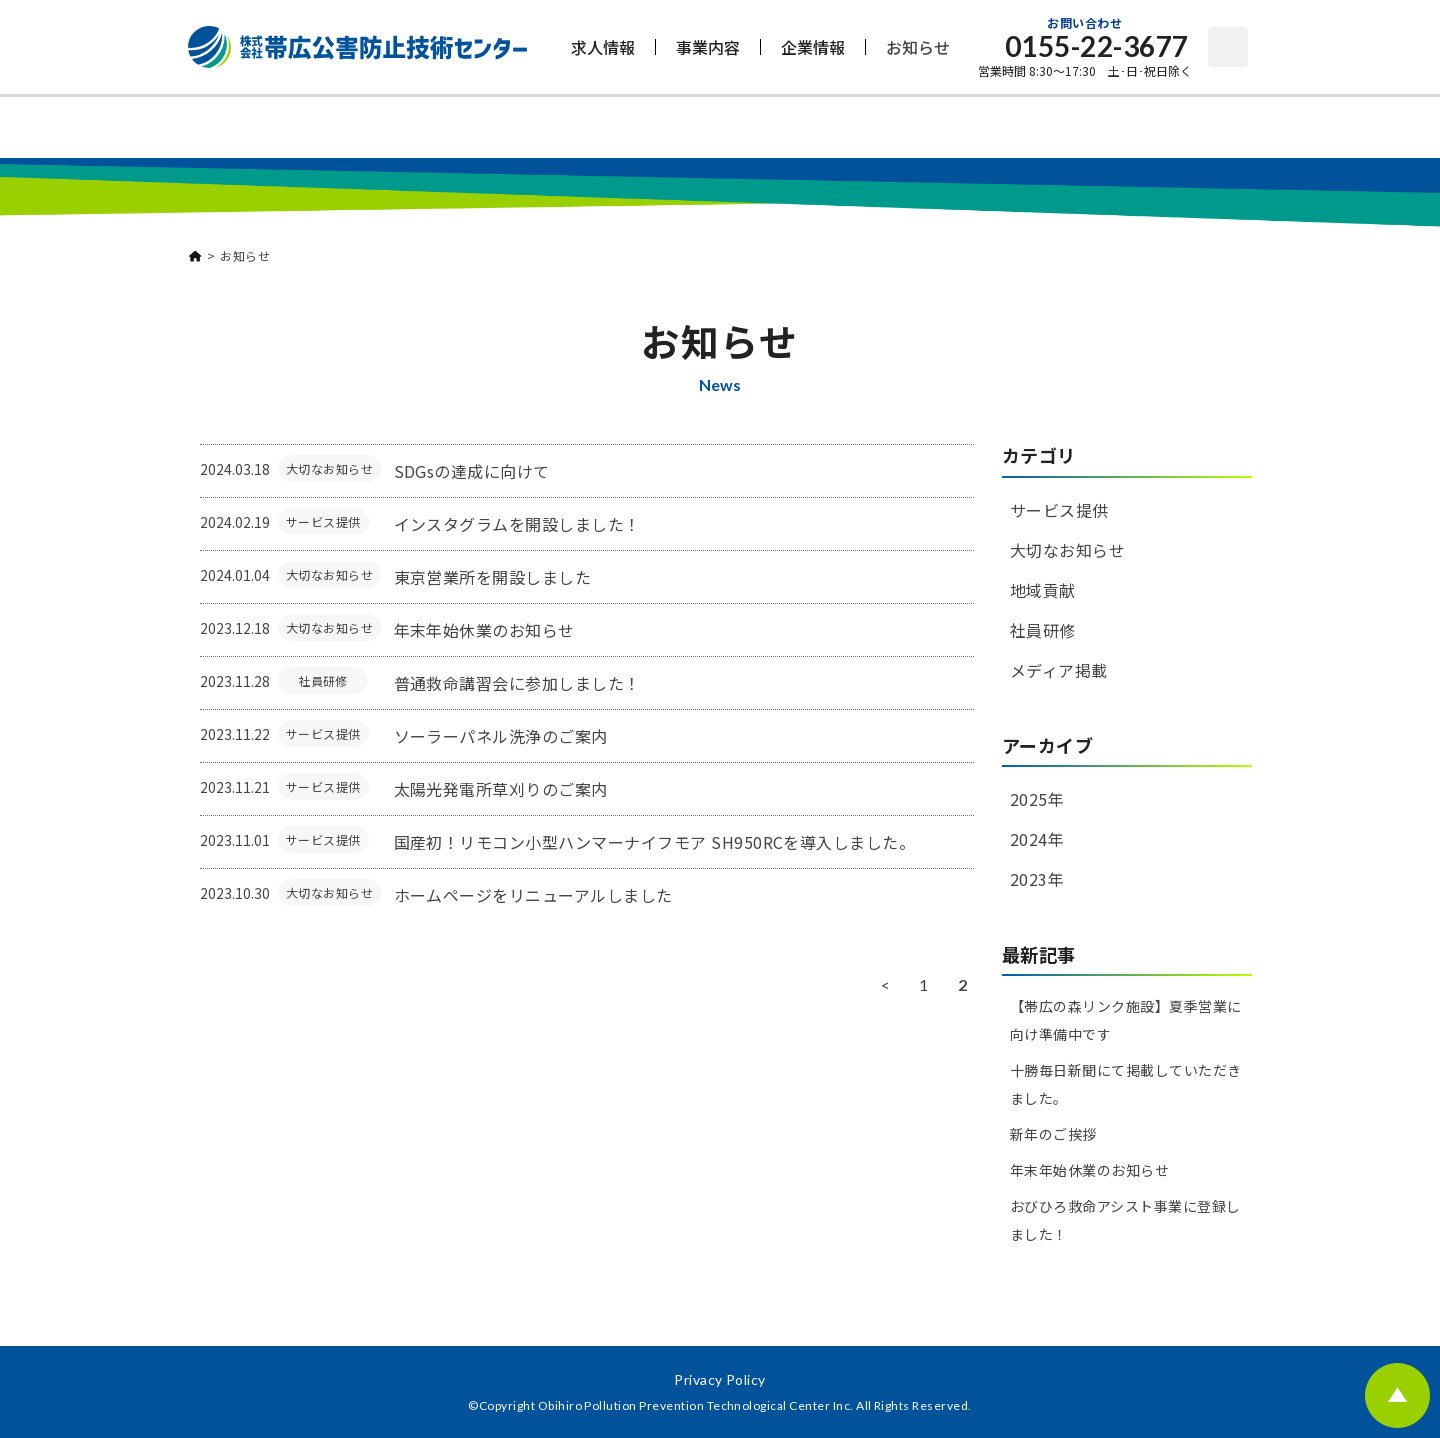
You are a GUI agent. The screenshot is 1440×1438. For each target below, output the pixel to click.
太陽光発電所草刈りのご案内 (501, 789)
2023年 (1037, 879)
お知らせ (918, 47)
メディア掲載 (1059, 670)
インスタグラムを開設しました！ (517, 524)
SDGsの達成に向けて (472, 471)
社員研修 (323, 680)
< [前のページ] (885, 984)
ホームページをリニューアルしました (533, 895)
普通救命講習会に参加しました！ (517, 683)
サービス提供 (323, 521)
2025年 (1037, 799)
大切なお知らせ (329, 468)
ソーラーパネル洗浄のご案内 (501, 736)
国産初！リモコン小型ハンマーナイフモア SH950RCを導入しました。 (655, 842)
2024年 (1037, 839)
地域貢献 (1043, 590)
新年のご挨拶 (1053, 1134)
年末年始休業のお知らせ (484, 630)
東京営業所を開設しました (493, 577)
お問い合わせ (1228, 47)
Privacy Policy (720, 1379)
